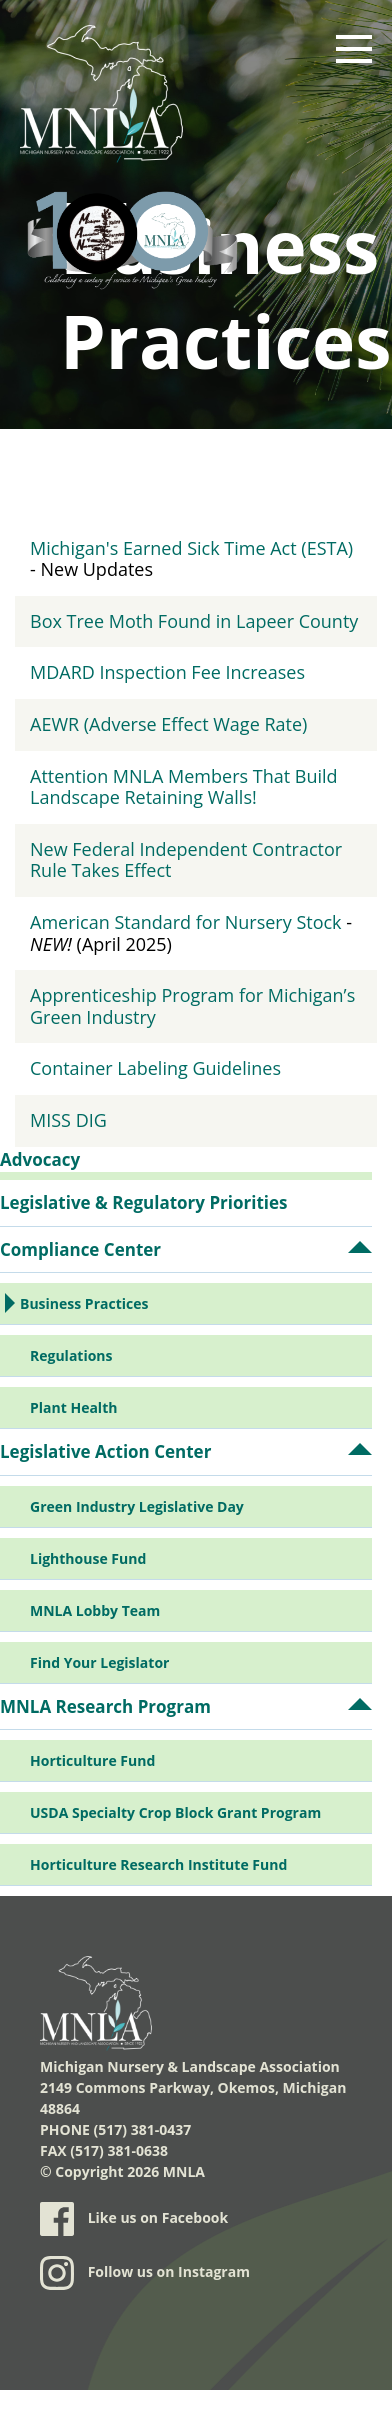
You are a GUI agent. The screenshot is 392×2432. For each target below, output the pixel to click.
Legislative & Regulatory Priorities (144, 1202)
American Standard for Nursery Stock (186, 922)
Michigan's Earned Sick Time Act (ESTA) (191, 548)
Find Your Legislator (99, 1662)
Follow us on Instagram (145, 2273)
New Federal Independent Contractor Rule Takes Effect (186, 860)
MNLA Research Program (105, 1706)
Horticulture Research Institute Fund (158, 1864)
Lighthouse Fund (88, 1558)
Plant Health (73, 1407)
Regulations (71, 1355)
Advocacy (40, 1159)
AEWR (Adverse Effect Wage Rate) (168, 724)
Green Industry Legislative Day (137, 1506)
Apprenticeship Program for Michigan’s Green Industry (192, 1006)
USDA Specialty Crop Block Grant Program (175, 1812)
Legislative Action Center (105, 1451)
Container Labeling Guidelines (155, 1068)
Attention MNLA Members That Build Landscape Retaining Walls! (184, 787)
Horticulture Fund (92, 1760)
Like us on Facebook (134, 2219)
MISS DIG (68, 1120)
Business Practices (84, 1303)
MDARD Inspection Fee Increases (167, 672)
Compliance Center (80, 1249)
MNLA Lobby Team (95, 1610)
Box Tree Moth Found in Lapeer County (194, 621)
